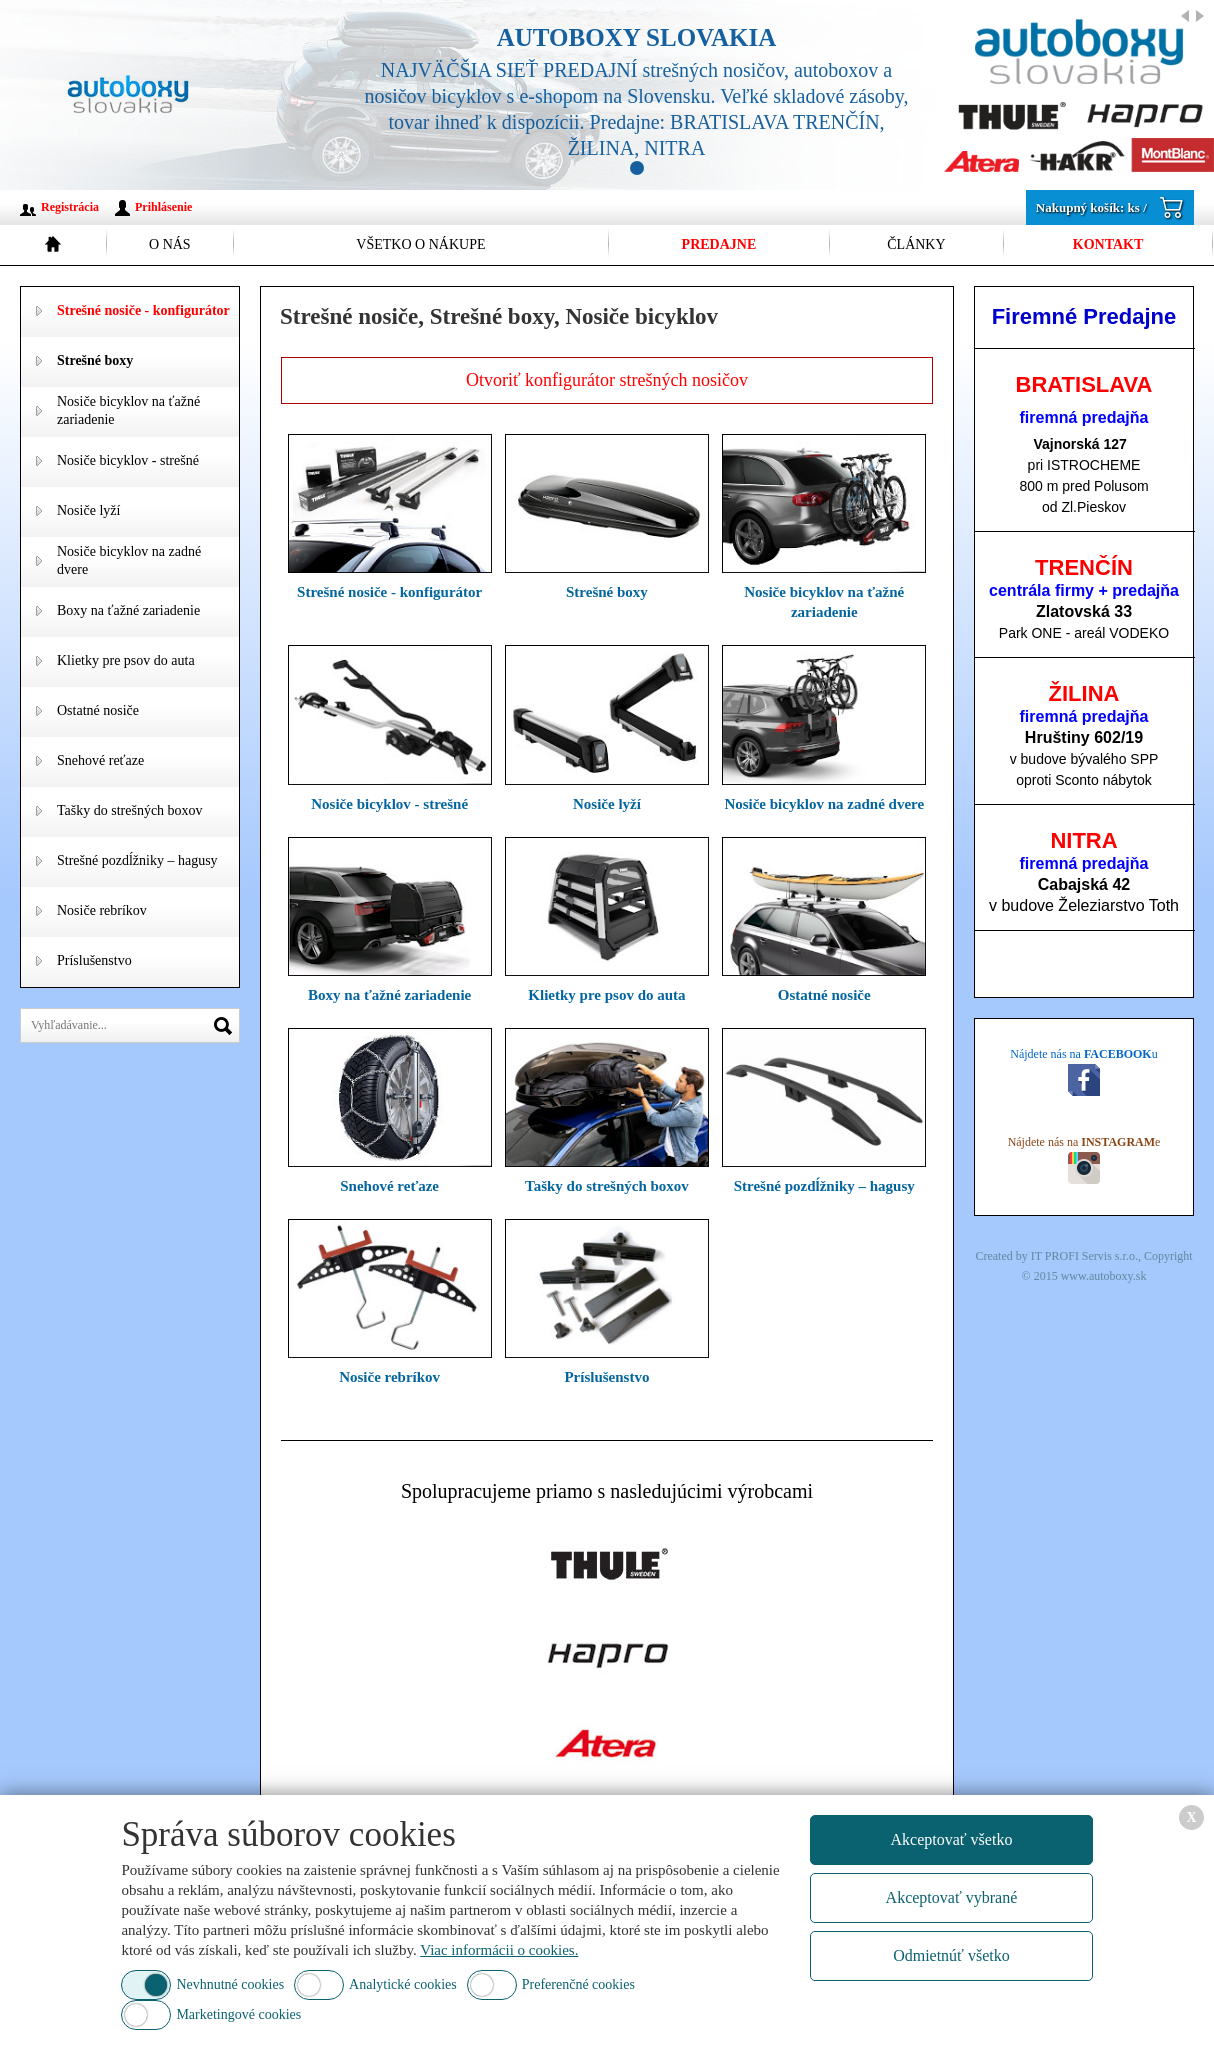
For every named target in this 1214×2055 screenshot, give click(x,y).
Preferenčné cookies (578, 1984)
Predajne (719, 244)
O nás (170, 244)
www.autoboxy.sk (1104, 1276)
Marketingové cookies (238, 2014)
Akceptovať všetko (951, 1839)
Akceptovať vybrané (952, 1897)
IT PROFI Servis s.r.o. (1084, 1256)
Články (916, 244)
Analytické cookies (403, 1984)
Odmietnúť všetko (951, 1955)
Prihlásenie (163, 207)
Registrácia (70, 207)
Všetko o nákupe (420, 244)
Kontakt (1108, 244)
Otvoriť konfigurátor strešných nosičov (607, 380)
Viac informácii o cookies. (499, 1950)
